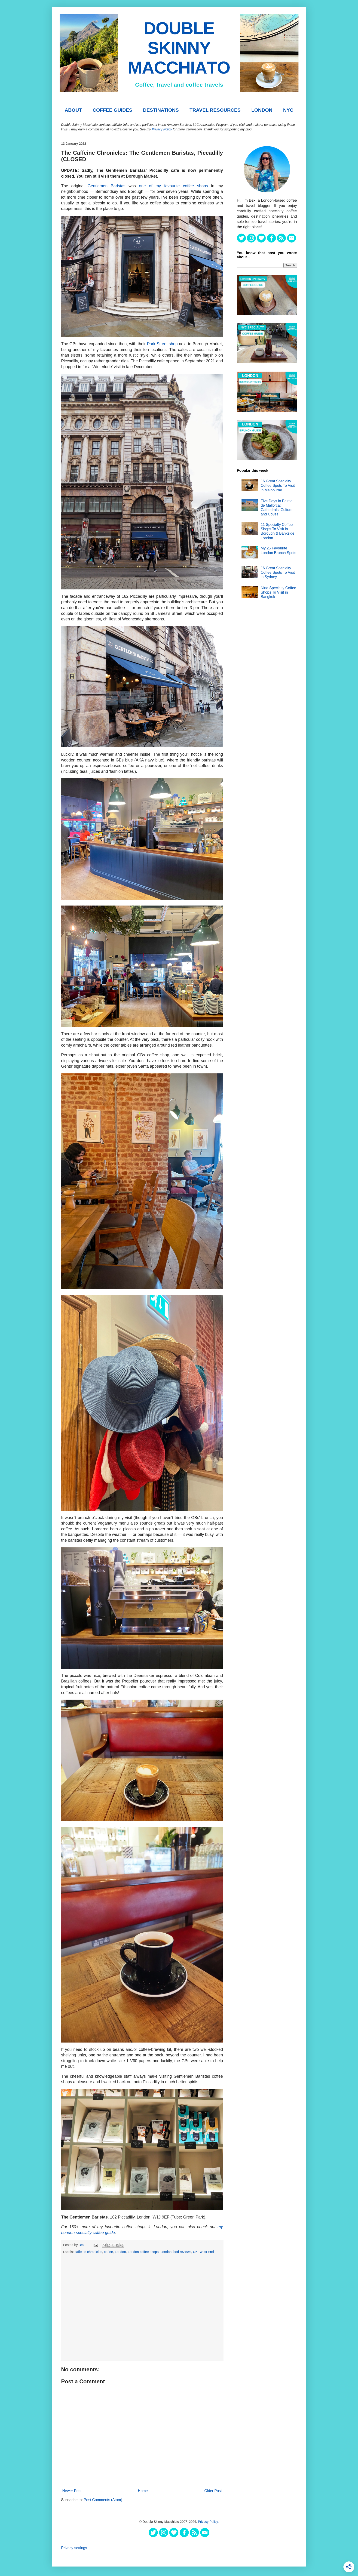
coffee (108, 2252)
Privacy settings (74, 2548)
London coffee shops (143, 2252)
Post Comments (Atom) (103, 2500)
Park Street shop (162, 344)
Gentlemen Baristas (106, 186)
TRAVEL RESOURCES (215, 110)
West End (206, 2252)
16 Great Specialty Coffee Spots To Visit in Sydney (278, 572)
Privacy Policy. (208, 2522)
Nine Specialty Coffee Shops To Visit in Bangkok (278, 592)
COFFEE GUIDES (112, 110)
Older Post (213, 2491)
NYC (288, 110)
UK (195, 2252)
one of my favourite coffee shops (173, 186)
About (73, 110)
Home (143, 2491)
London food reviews (175, 2252)
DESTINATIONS (161, 110)
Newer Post (72, 2491)
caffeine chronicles (88, 2252)
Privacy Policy (162, 129)
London (261, 110)
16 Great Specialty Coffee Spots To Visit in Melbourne (278, 485)
